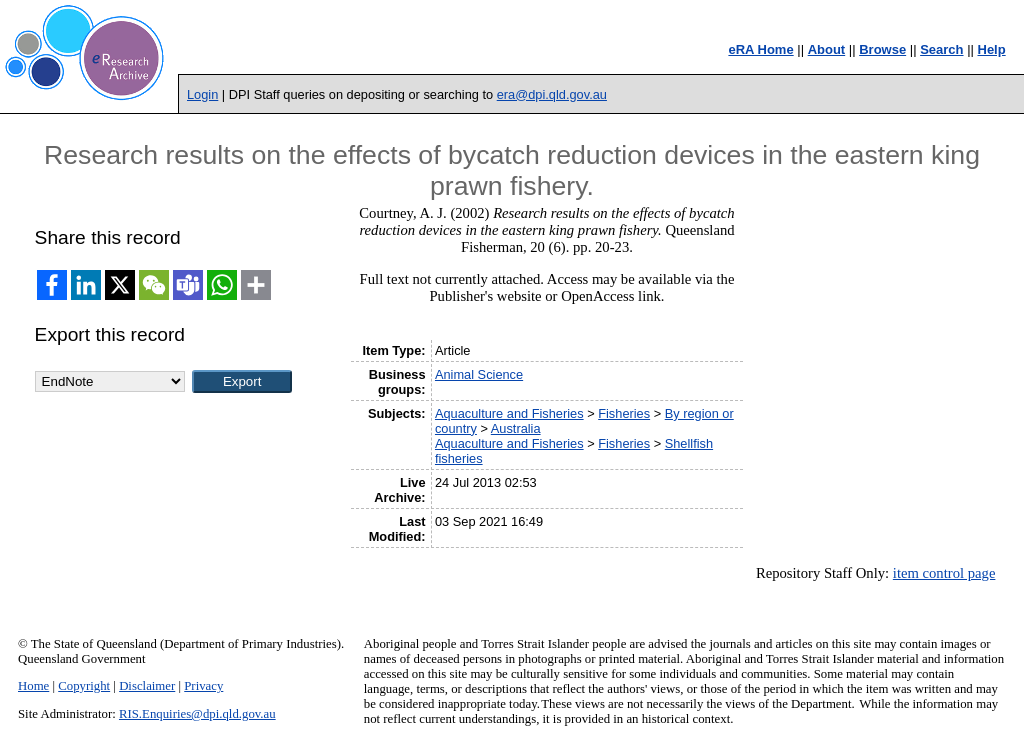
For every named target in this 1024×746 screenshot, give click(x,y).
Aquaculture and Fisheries (509, 413)
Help (992, 49)
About (827, 49)
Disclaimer (147, 686)
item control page (944, 573)
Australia (516, 428)
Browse (882, 49)
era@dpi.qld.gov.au (552, 94)
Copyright (84, 686)
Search (941, 49)
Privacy (203, 686)
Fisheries (624, 413)
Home (33, 686)
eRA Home (760, 49)
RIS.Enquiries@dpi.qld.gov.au (197, 714)
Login (202, 94)
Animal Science (479, 374)
